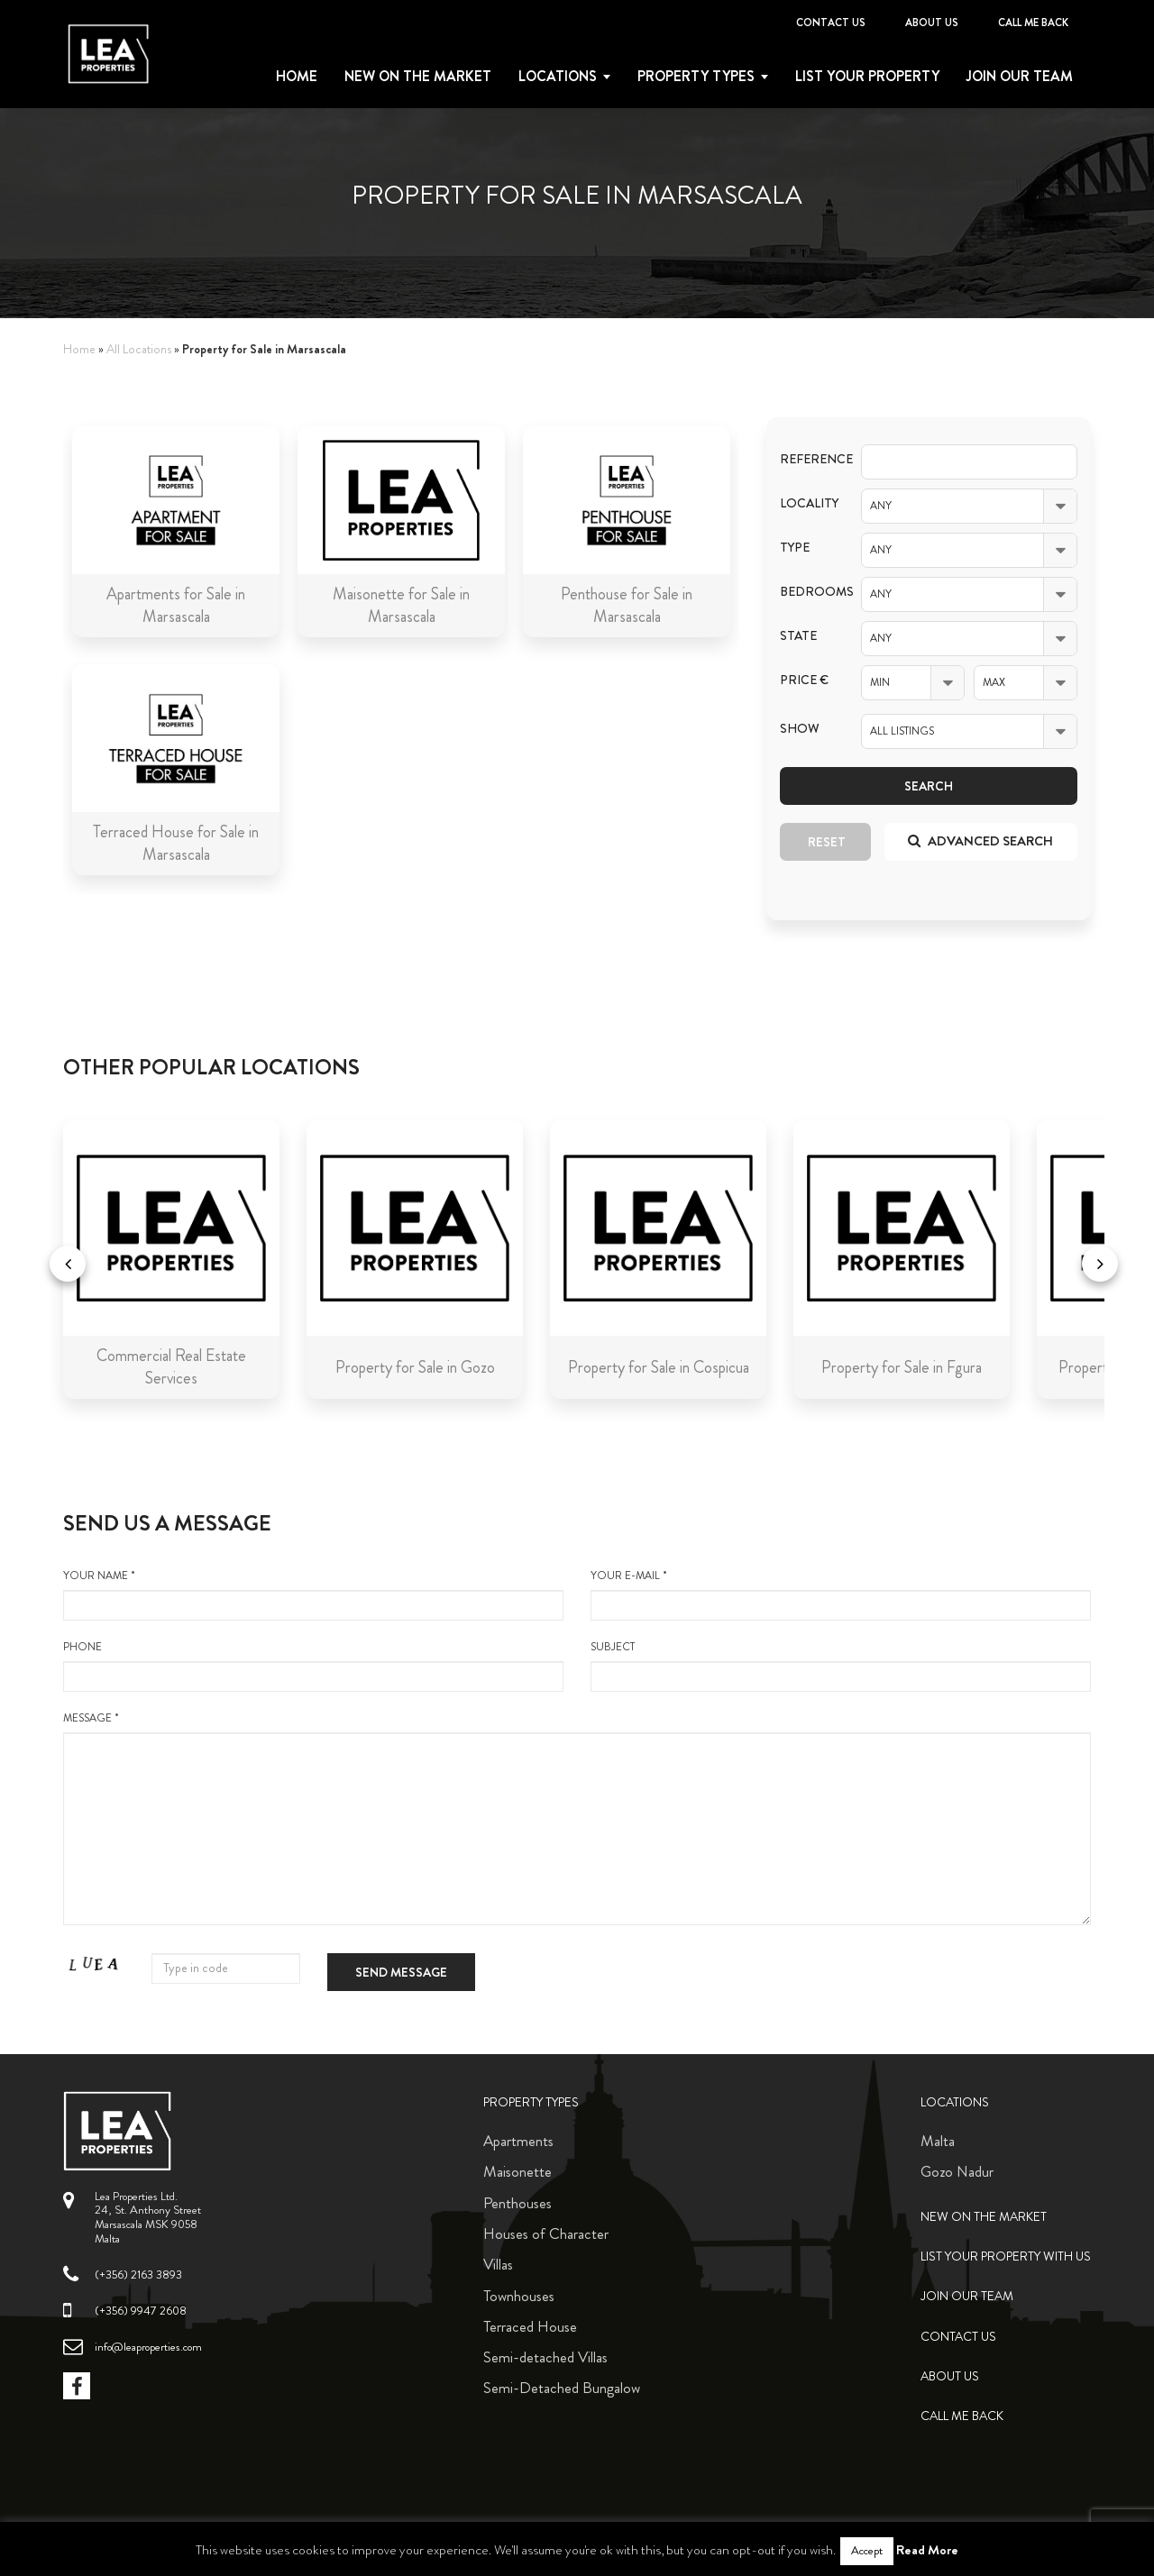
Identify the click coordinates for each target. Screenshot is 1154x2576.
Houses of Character (546, 2233)
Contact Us (831, 22)
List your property (867, 77)
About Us (931, 22)
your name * (313, 1594)
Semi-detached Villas (545, 2357)
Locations (557, 77)
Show (800, 728)
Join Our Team (1019, 77)
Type (795, 547)
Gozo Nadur (957, 2171)
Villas (498, 2264)
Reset (827, 842)
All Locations (138, 349)
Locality (807, 503)
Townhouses (518, 2296)
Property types (696, 77)
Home (296, 77)
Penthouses (517, 2203)
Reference (807, 459)
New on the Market (417, 77)
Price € (804, 680)
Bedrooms (807, 591)
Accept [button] (867, 2551)
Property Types (531, 2102)
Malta (937, 2140)
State (798, 636)
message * (577, 1818)
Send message (401, 1972)
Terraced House (530, 2326)
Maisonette (517, 2171)
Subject (841, 1666)
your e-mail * (841, 1594)
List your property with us (1005, 2256)
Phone (313, 1666)
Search (928, 786)
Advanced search (980, 841)
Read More (927, 2550)
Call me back (1033, 22)
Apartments (518, 2140)
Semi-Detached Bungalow (561, 2387)
